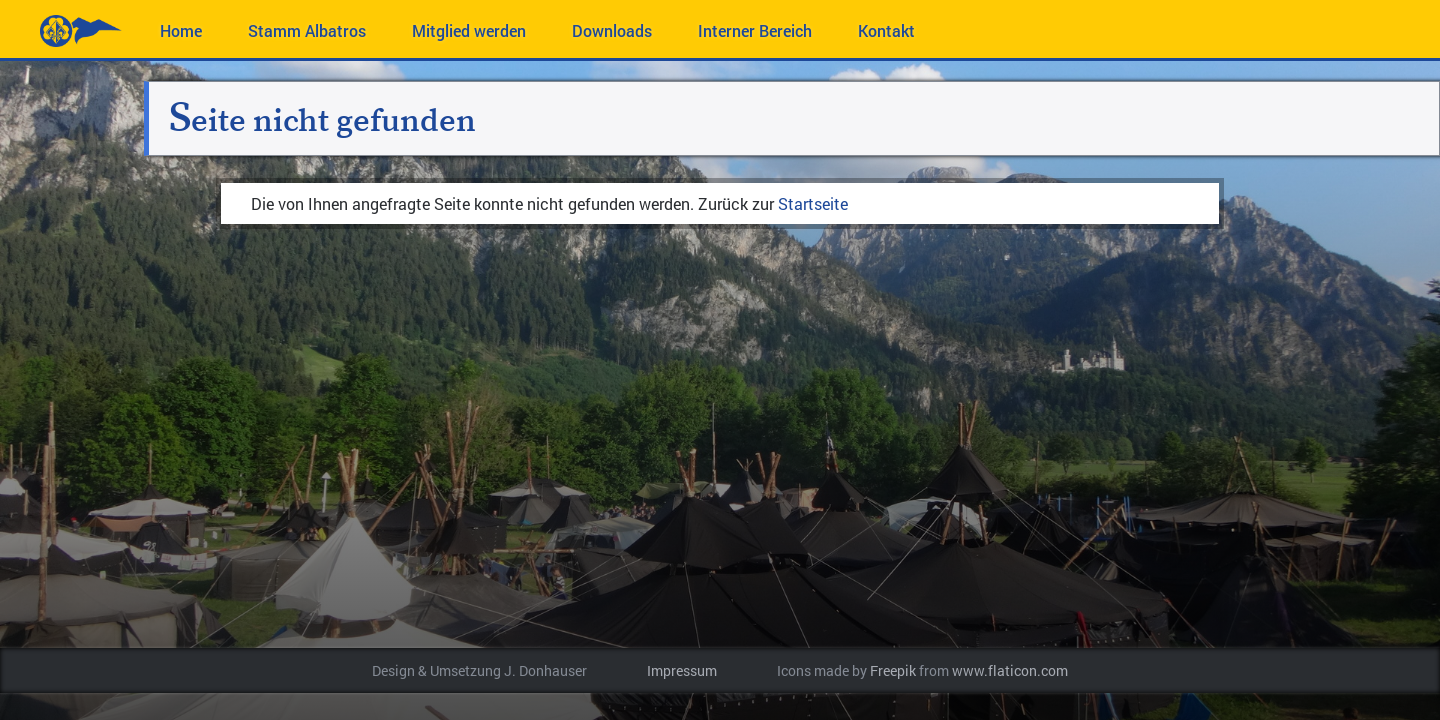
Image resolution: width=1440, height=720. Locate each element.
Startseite (813, 203)
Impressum (682, 671)
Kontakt (886, 30)
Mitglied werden (469, 30)
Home (181, 30)
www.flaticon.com (1010, 671)
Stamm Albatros (307, 30)
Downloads (612, 30)
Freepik (893, 671)
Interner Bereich (755, 30)
